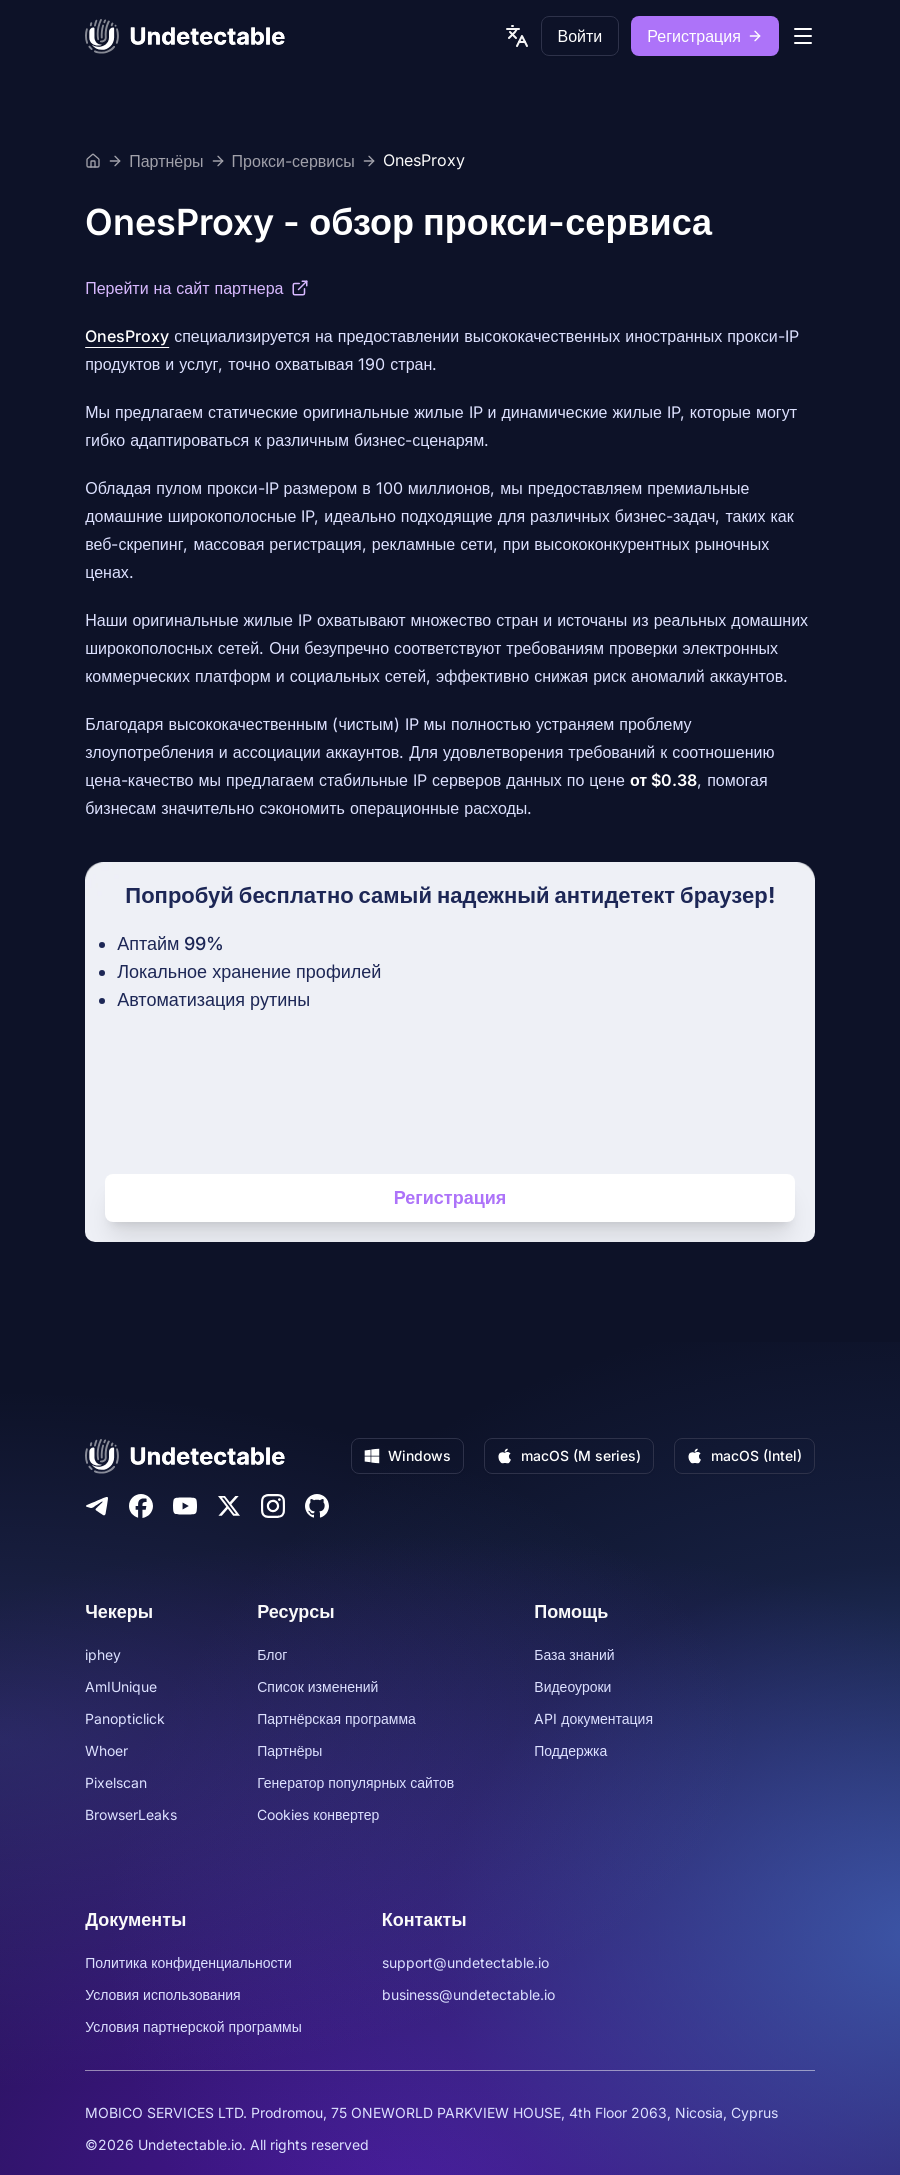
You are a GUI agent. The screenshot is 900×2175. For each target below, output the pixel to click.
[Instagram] (273, 1506)
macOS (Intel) (744, 1455)
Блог (272, 1654)
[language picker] (517, 36)
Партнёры (166, 161)
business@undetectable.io (468, 1994)
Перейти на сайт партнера (197, 288)
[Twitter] (229, 1506)
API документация (593, 1718)
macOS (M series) (569, 1455)
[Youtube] (185, 1506)
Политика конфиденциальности (188, 1962)
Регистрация (705, 36)
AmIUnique (121, 1686)
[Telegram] (97, 1506)
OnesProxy (424, 161)
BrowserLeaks (131, 1814)
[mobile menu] (803, 36)
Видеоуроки (572, 1686)
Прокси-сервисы (293, 161)
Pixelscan (116, 1782)
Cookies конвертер (318, 1814)
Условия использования (163, 1994)
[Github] (317, 1506)
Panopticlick (125, 1718)
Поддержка (570, 1750)
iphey (103, 1654)
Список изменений (317, 1686)
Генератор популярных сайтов (355, 1782)
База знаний (574, 1654)
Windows (407, 1455)
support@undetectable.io (465, 1962)
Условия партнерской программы (193, 2026)
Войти (580, 36)
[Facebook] (141, 1506)
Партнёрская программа (336, 1718)
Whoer (106, 1750)
